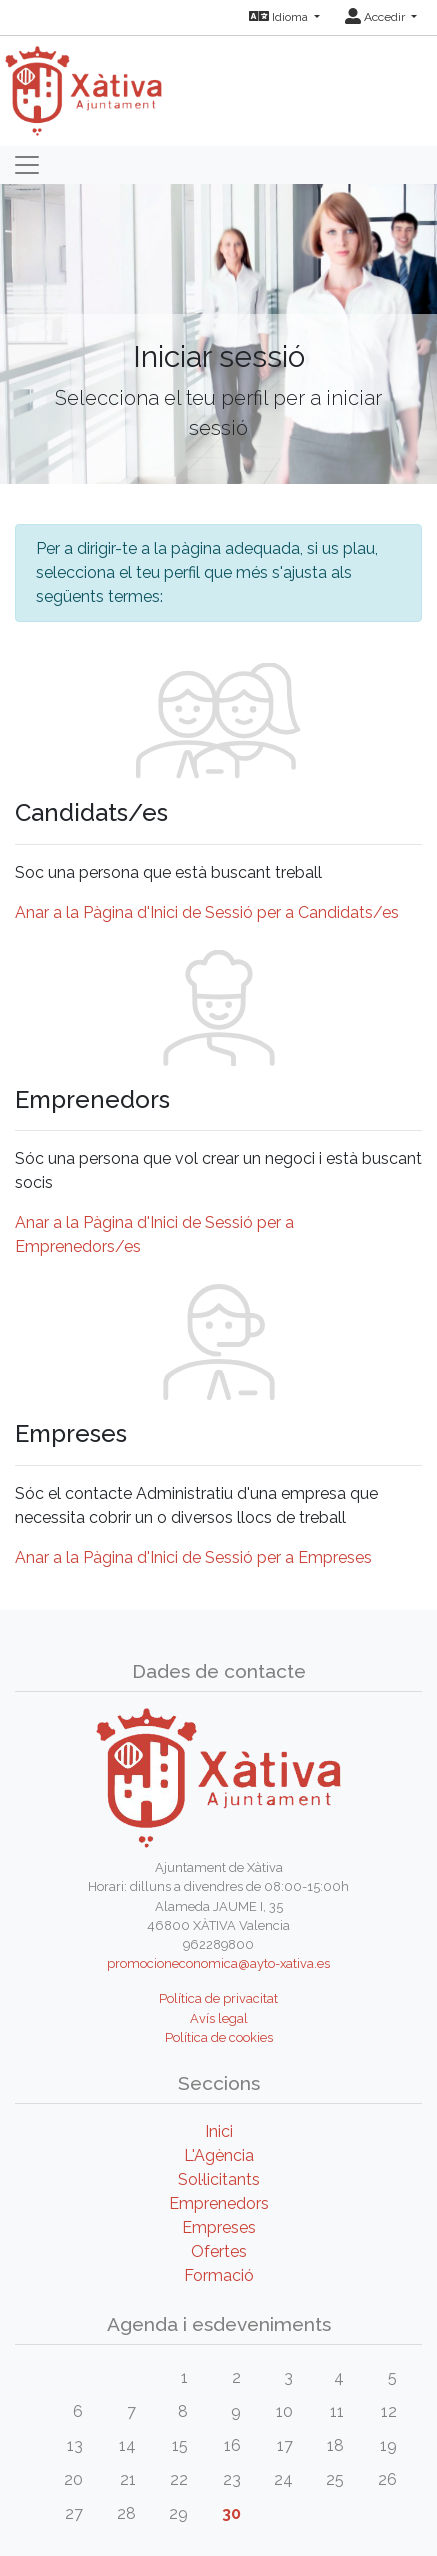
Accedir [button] (376, 17)
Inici (219, 2131)
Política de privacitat (218, 1998)
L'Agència (219, 2155)
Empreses (219, 2227)
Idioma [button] (280, 17)
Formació (219, 2275)
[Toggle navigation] (27, 165)
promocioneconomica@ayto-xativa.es (218, 1963)
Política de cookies (219, 2037)
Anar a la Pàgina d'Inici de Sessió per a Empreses (193, 1557)
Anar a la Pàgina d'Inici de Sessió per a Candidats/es (207, 912)
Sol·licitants (219, 2179)
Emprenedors (219, 2203)
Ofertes (219, 2251)
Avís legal (219, 2018)
